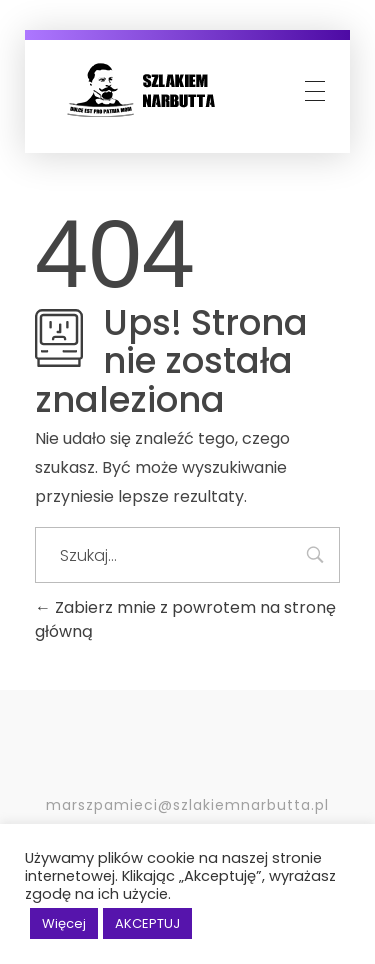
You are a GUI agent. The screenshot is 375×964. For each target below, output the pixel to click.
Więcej (64, 923)
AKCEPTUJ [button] (147, 923)
